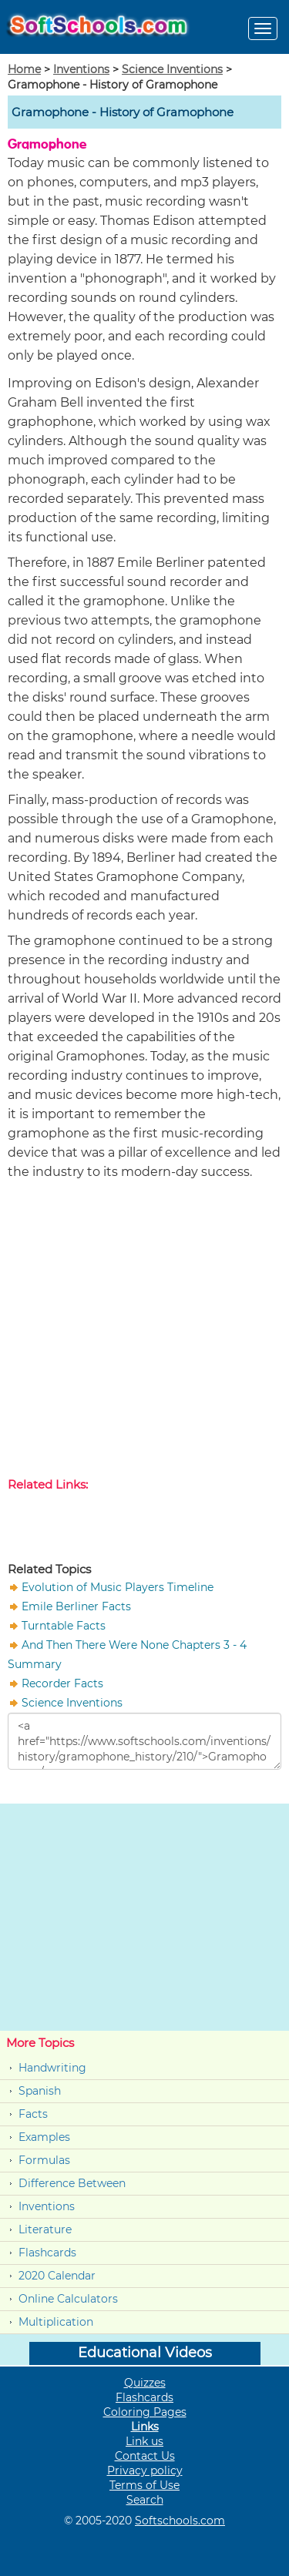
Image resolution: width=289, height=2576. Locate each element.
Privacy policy (145, 2470)
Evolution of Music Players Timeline (117, 1587)
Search (144, 2500)
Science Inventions (172, 69)
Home (24, 69)
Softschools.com (180, 2520)
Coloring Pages (145, 2412)
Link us (144, 2441)
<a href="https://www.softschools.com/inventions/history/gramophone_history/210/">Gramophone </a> (144, 1741)
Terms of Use (144, 2485)
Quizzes (145, 2383)
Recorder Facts (62, 1683)
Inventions (81, 69)
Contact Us (145, 2456)
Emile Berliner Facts (76, 1606)
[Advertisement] (144, 1332)
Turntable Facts (64, 1626)
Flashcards (47, 2252)
